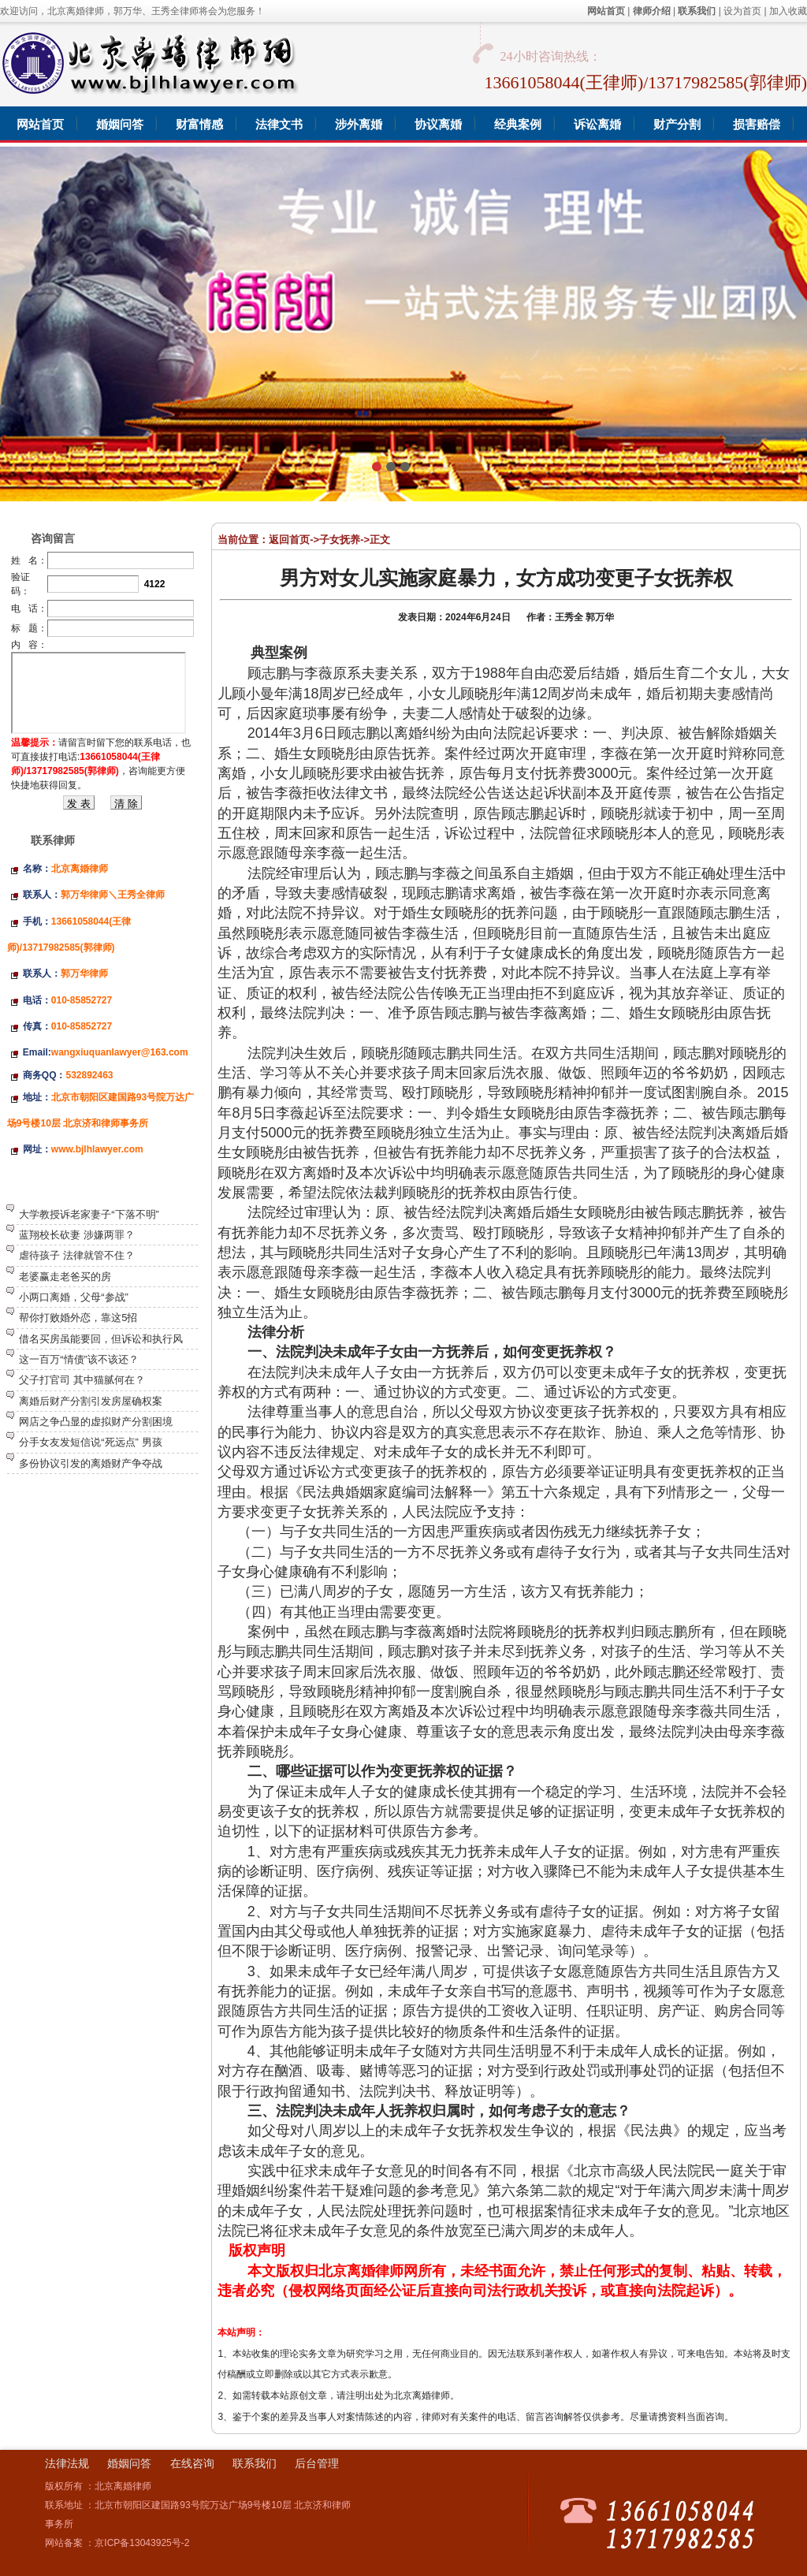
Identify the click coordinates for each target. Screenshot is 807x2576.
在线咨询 (192, 2463)
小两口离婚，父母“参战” (73, 1297)
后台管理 (317, 2463)
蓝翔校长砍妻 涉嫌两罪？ (77, 1235)
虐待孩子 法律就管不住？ (77, 1255)
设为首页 (742, 11)
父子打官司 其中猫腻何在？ (82, 1380)
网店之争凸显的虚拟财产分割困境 (96, 1422)
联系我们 (254, 2463)
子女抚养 (339, 539)
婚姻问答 (129, 2463)
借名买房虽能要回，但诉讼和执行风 (101, 1339)
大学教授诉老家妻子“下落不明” (89, 1214)
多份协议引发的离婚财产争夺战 (90, 1463)
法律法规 (67, 2463)
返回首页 (289, 539)
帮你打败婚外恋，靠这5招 (78, 1317)
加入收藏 (788, 11)
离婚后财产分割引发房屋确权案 (90, 1401)
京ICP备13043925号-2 (142, 2542)
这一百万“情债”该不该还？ (79, 1359)
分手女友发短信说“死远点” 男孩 (90, 1442)
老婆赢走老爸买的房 (65, 1276)
